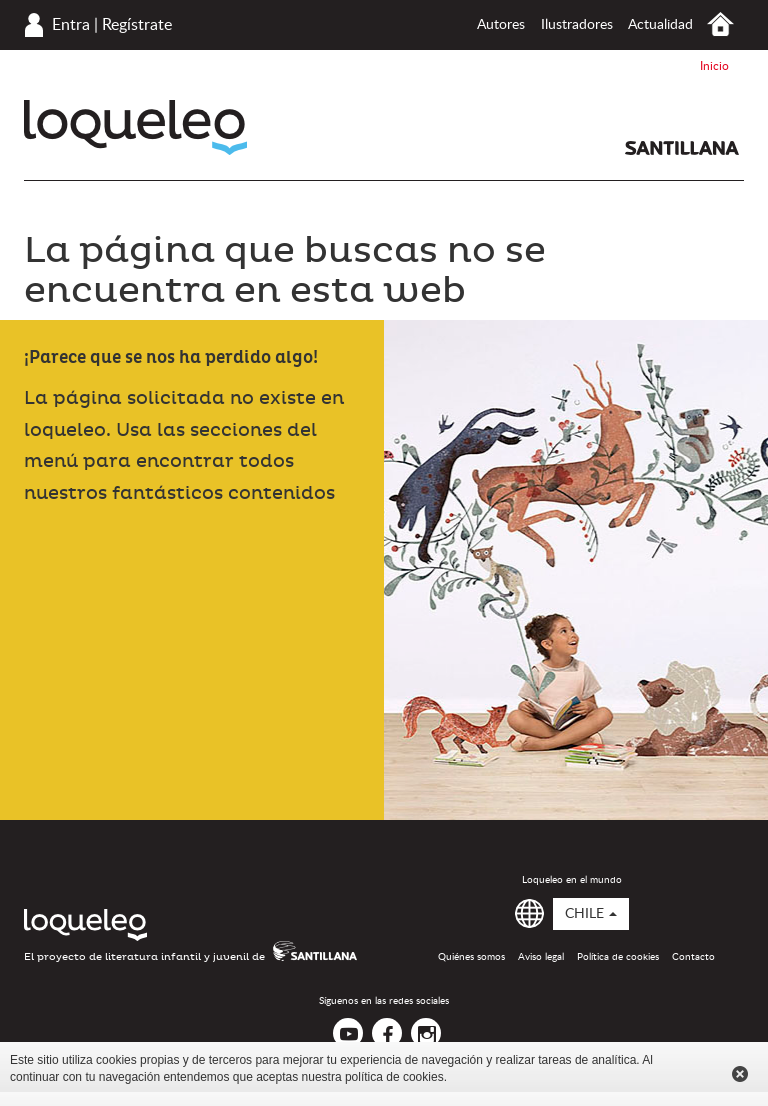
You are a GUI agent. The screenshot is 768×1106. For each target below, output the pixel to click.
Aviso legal (541, 957)
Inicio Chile (720, 24)
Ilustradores (577, 25)
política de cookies (394, 1077)
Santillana (682, 148)
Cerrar (740, 1074)
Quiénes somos (471, 957)
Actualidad (660, 25)
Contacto (693, 957)
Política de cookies (618, 957)
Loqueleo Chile (135, 127)
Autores (501, 25)
